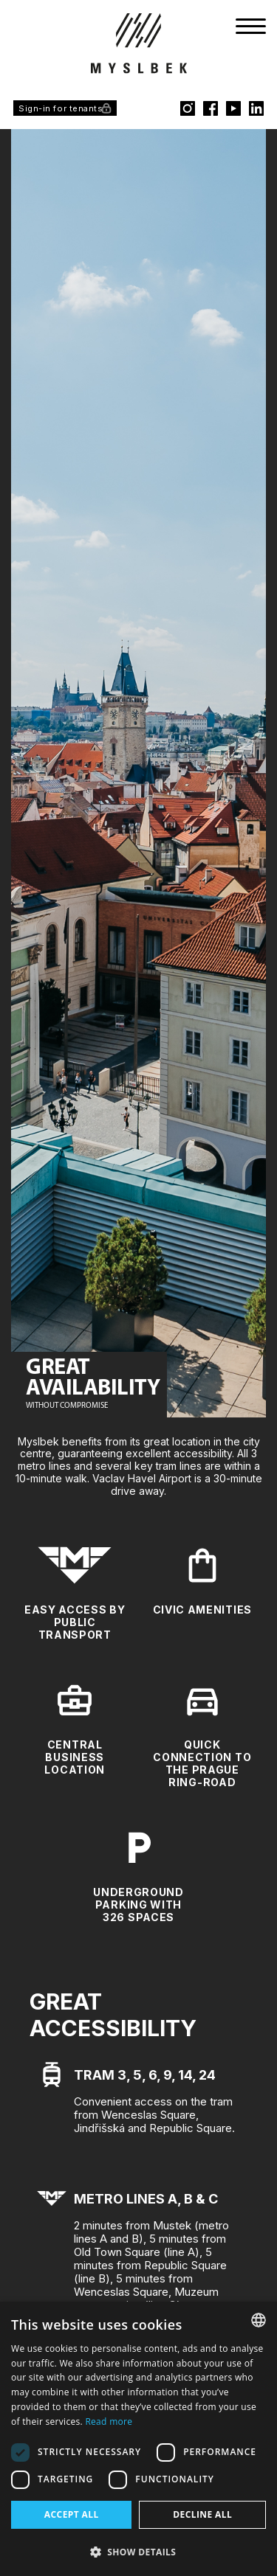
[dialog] (138, 2439)
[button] (138, 2551)
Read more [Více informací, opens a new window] (108, 2421)
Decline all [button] (202, 2514)
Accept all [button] (71, 2514)
